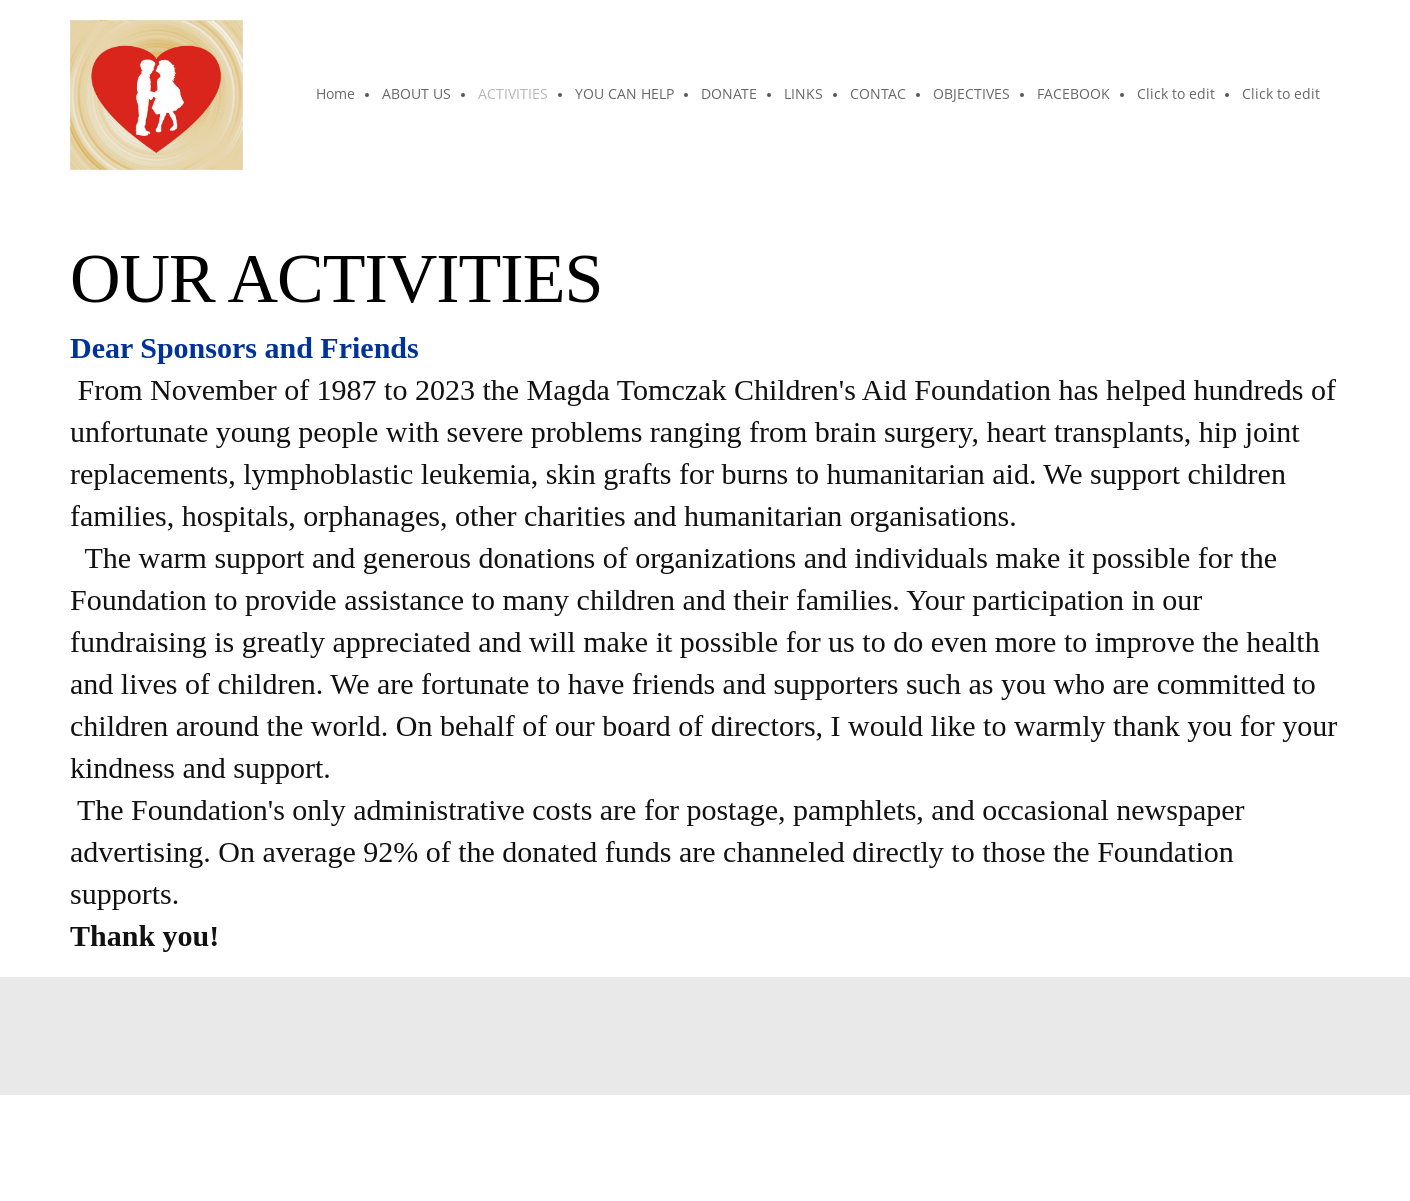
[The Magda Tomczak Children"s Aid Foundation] (156, 95)
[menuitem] (336, 95)
